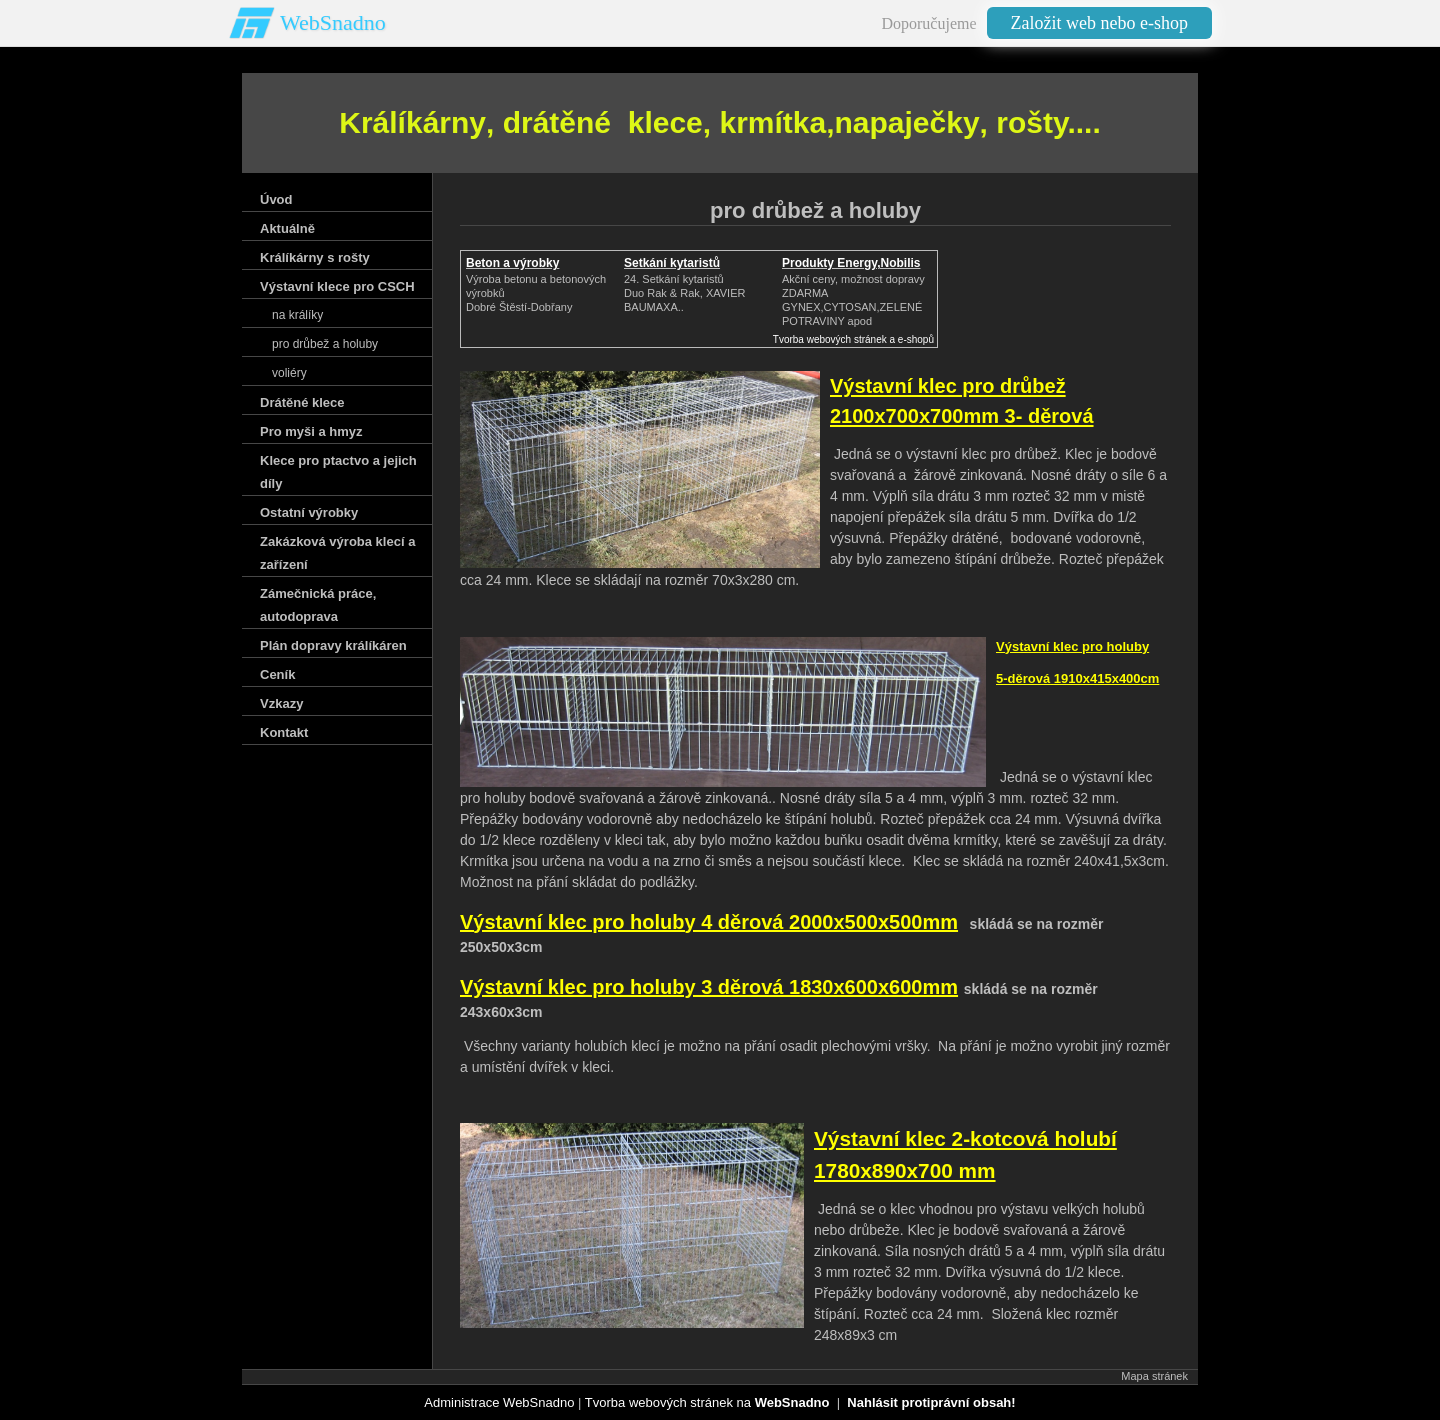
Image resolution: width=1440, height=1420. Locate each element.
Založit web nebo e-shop (1099, 23)
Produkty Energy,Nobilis (851, 263)
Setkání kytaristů (672, 263)
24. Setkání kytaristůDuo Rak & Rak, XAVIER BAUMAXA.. (684, 293)
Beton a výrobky (512, 263)
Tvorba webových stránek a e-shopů (853, 339)
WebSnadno (333, 22)
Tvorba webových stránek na (707, 1402)
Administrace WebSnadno (499, 1402)
